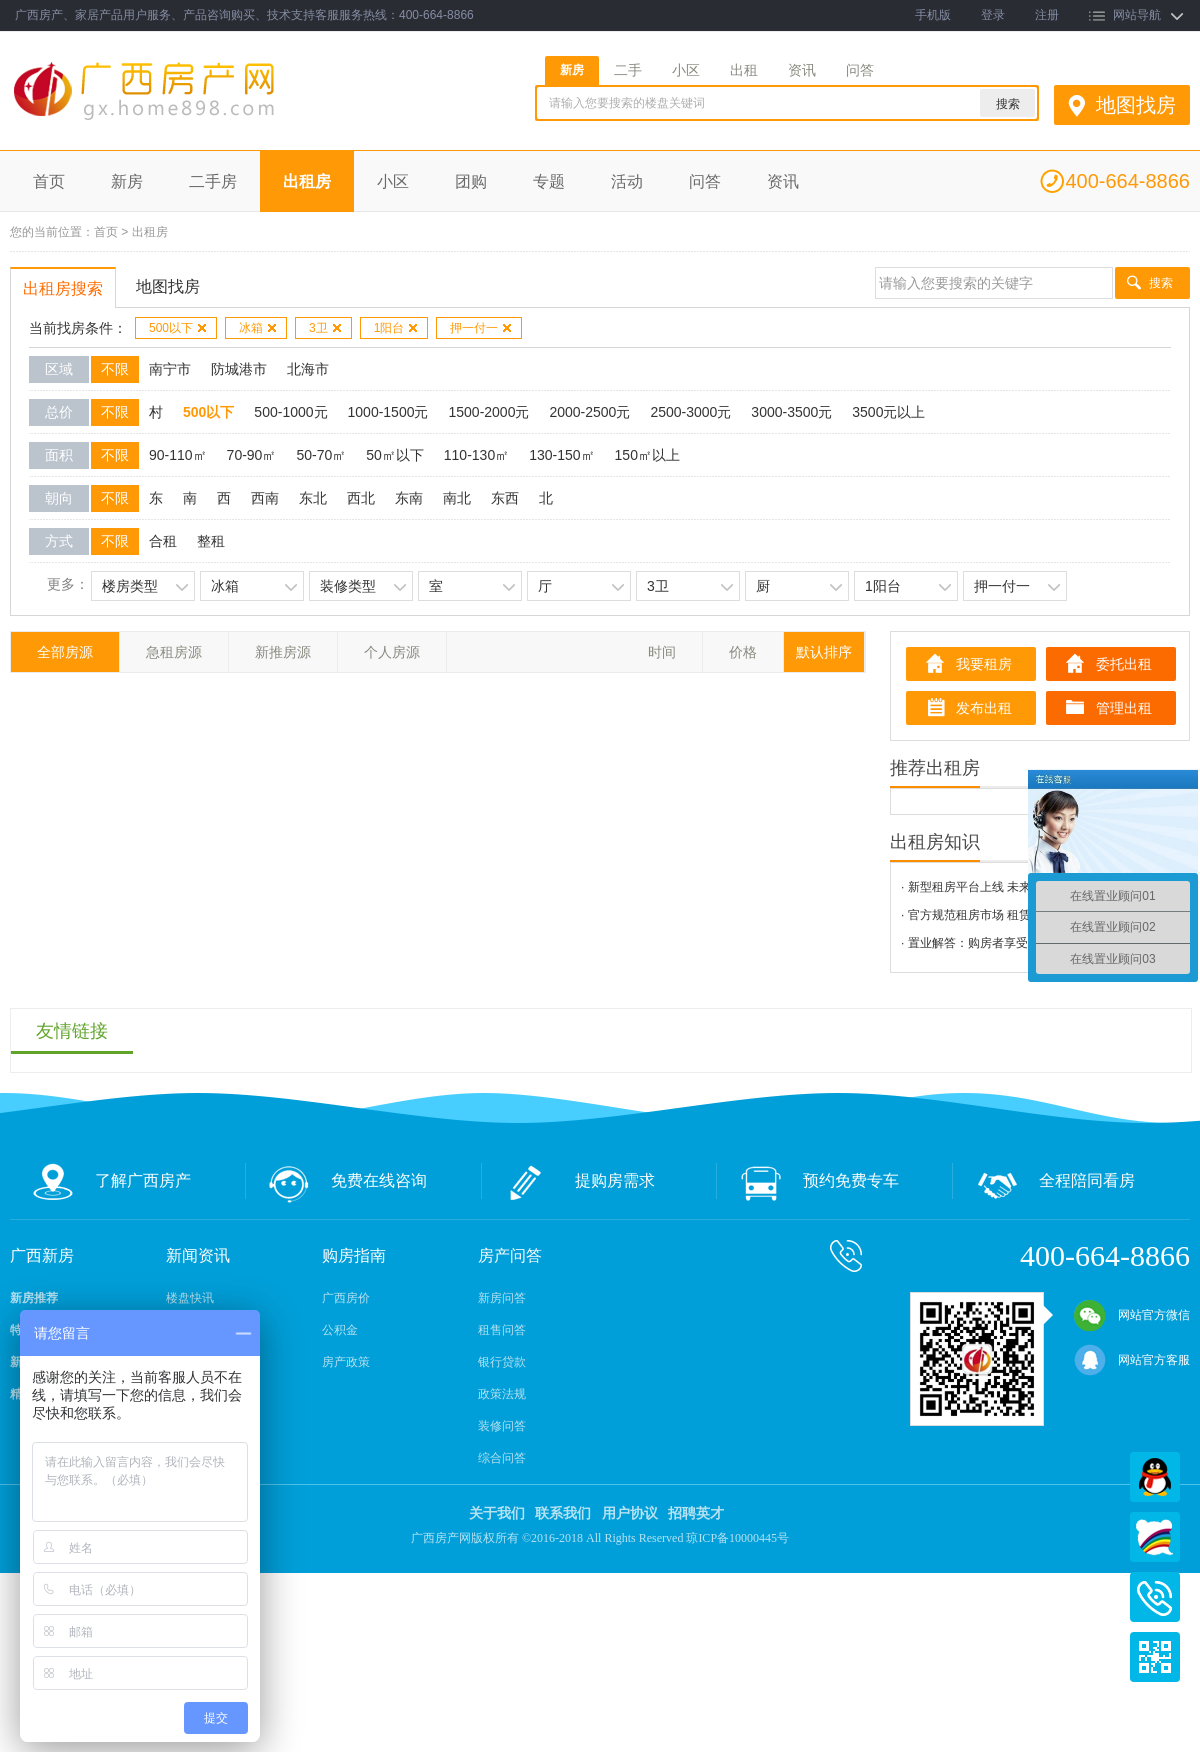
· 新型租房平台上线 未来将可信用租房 (1002, 887)
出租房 (307, 181)
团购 (471, 181)
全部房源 (65, 652)
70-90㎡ (252, 455)
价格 (743, 652)
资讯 (802, 70)
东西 (505, 498)
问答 (860, 70)
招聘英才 (696, 1513)
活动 (627, 181)
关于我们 (497, 1513)
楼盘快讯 (190, 1298)
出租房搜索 (63, 288)
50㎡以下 (395, 455)
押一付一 (481, 328)
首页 (49, 181)
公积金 (340, 1330)
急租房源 (174, 652)
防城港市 (239, 369)
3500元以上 (888, 412)
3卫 (326, 328)
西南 (265, 498)
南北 (457, 498)
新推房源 (283, 652)
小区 (686, 70)
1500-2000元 (488, 412)
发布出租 (984, 708)
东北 (313, 498)
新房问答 (502, 1298)
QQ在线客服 (1155, 1477)
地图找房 (1136, 105)
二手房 (213, 181)
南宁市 (170, 369)
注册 (1047, 15)
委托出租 (1124, 664)
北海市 (308, 369)
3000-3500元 (791, 412)
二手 (628, 70)
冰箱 (258, 328)
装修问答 (502, 1426)
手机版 (933, 15)
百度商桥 (1155, 1537)
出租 (744, 70)
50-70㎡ (321, 455)
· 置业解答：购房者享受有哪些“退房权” (1004, 943)
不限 (115, 369)
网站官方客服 (1132, 1360)
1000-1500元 (388, 412)
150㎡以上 (647, 455)
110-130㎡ (476, 455)
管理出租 (1124, 708)
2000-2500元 (589, 412)
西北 (361, 498)
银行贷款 (502, 1362)
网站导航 (1137, 15)
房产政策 (346, 1362)
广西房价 (346, 1298)
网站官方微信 (1132, 1315)
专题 (549, 181)
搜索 (1161, 283)
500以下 (178, 328)
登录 (993, 15)
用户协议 (630, 1513)
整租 (211, 541)
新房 (572, 70)
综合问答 (502, 1458)
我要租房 (984, 664)
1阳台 (397, 328)
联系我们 (563, 1513)
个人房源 (392, 652)
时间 (662, 652)
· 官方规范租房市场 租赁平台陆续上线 (1002, 915)
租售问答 (502, 1330)
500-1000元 (290, 412)
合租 (163, 541)
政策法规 (502, 1394)
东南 (409, 498)
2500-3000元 (690, 412)
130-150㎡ (561, 455)
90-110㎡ (178, 455)
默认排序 (824, 652)
